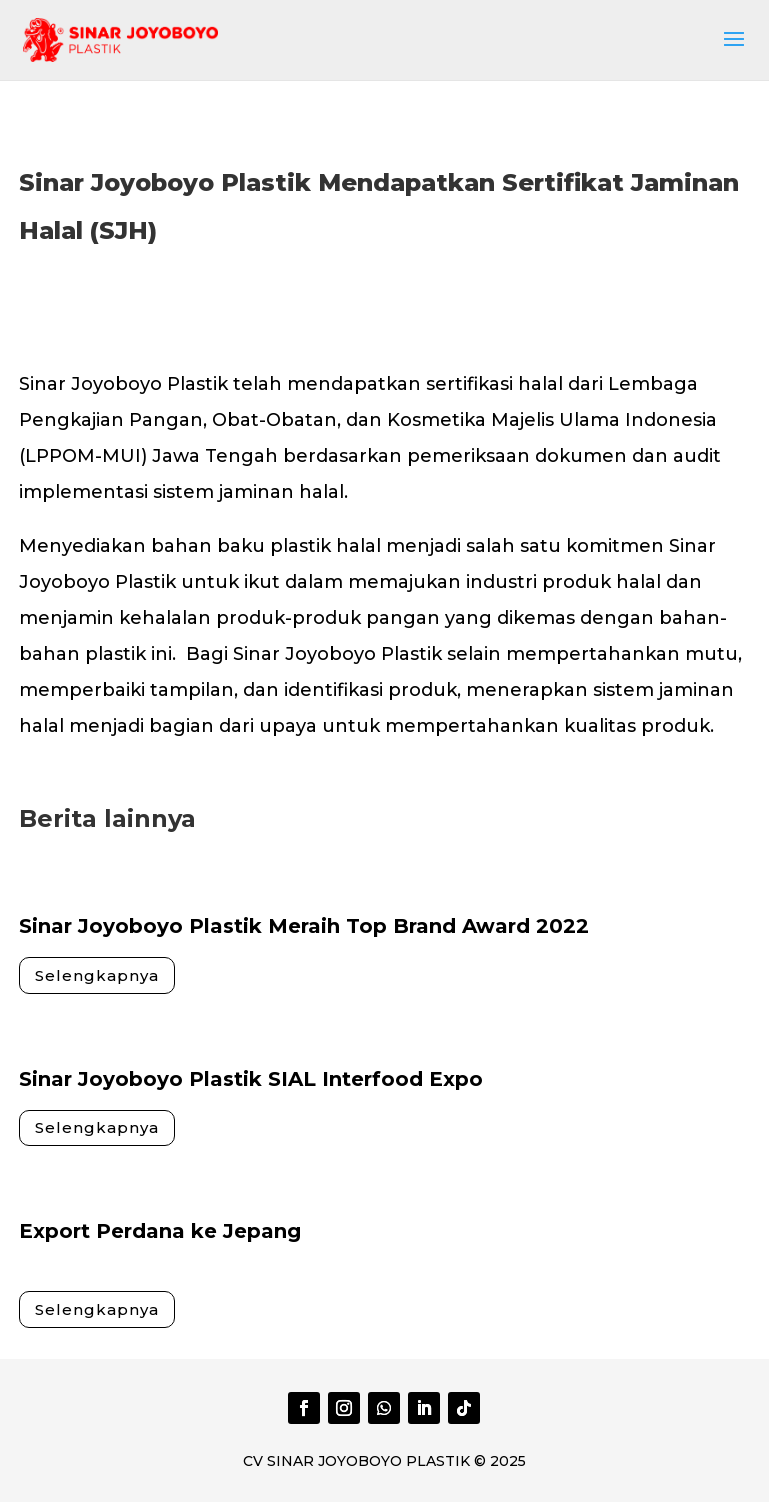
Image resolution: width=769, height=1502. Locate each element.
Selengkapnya (97, 975)
